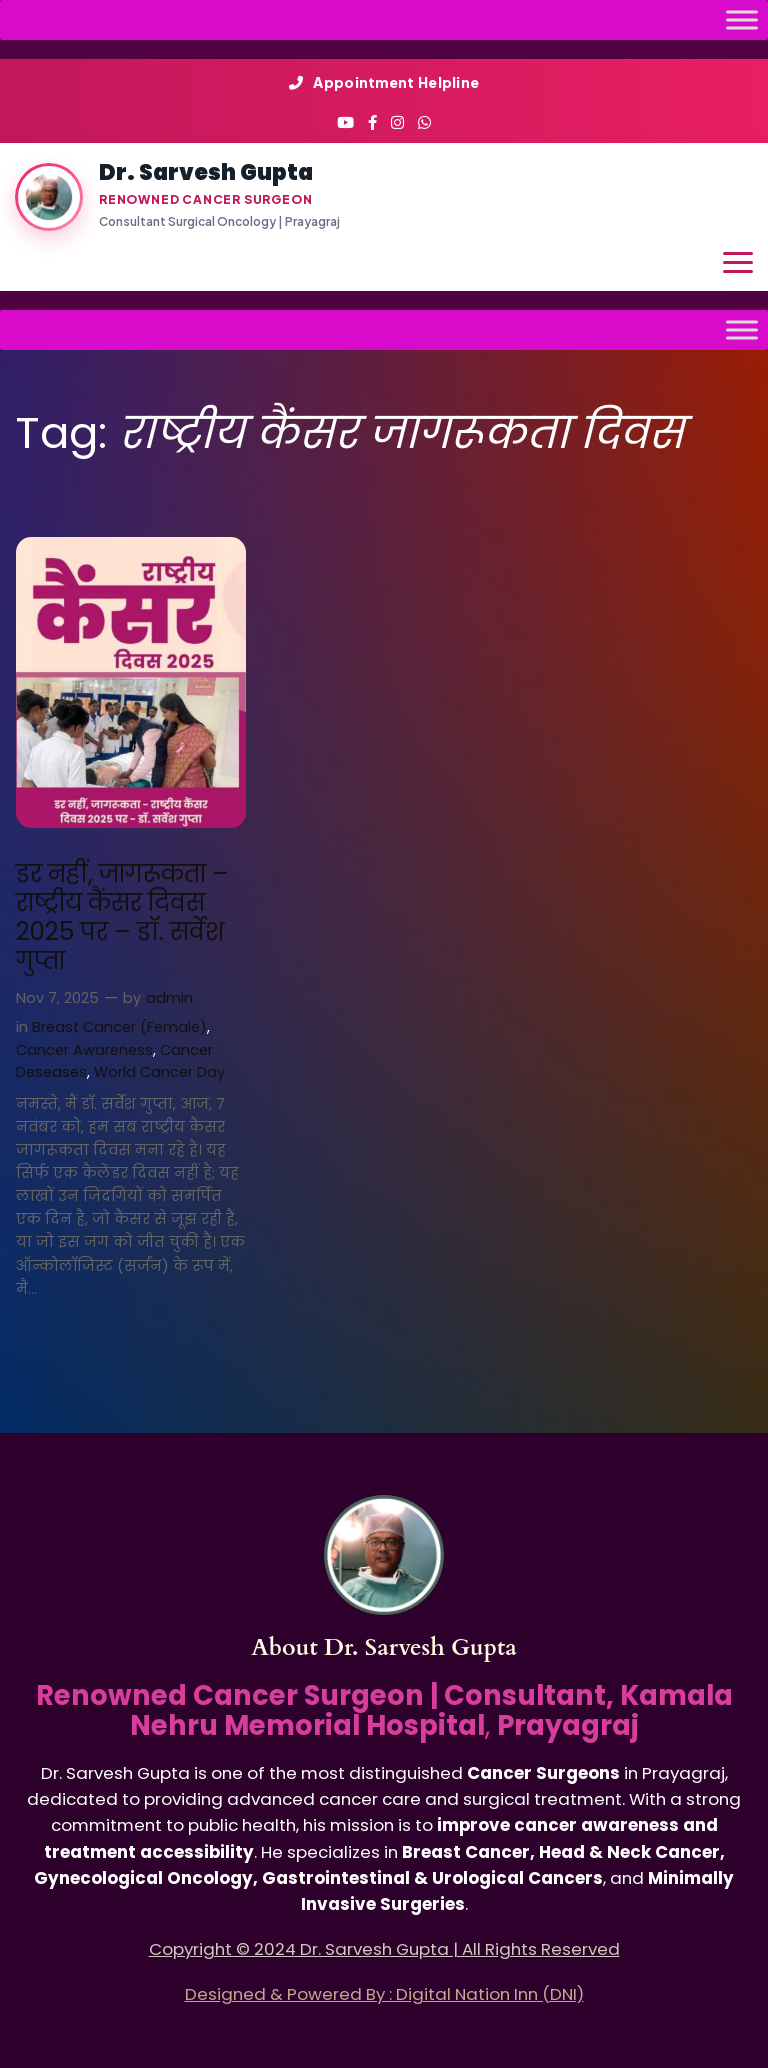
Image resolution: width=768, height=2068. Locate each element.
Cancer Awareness (84, 1050)
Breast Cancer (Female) (119, 1027)
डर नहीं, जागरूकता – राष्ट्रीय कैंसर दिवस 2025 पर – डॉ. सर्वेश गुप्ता (122, 917)
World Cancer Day (159, 1072)
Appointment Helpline (384, 82)
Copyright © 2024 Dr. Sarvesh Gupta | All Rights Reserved (384, 1949)
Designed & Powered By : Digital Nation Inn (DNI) (384, 1994)
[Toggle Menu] (742, 19)
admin (169, 998)
